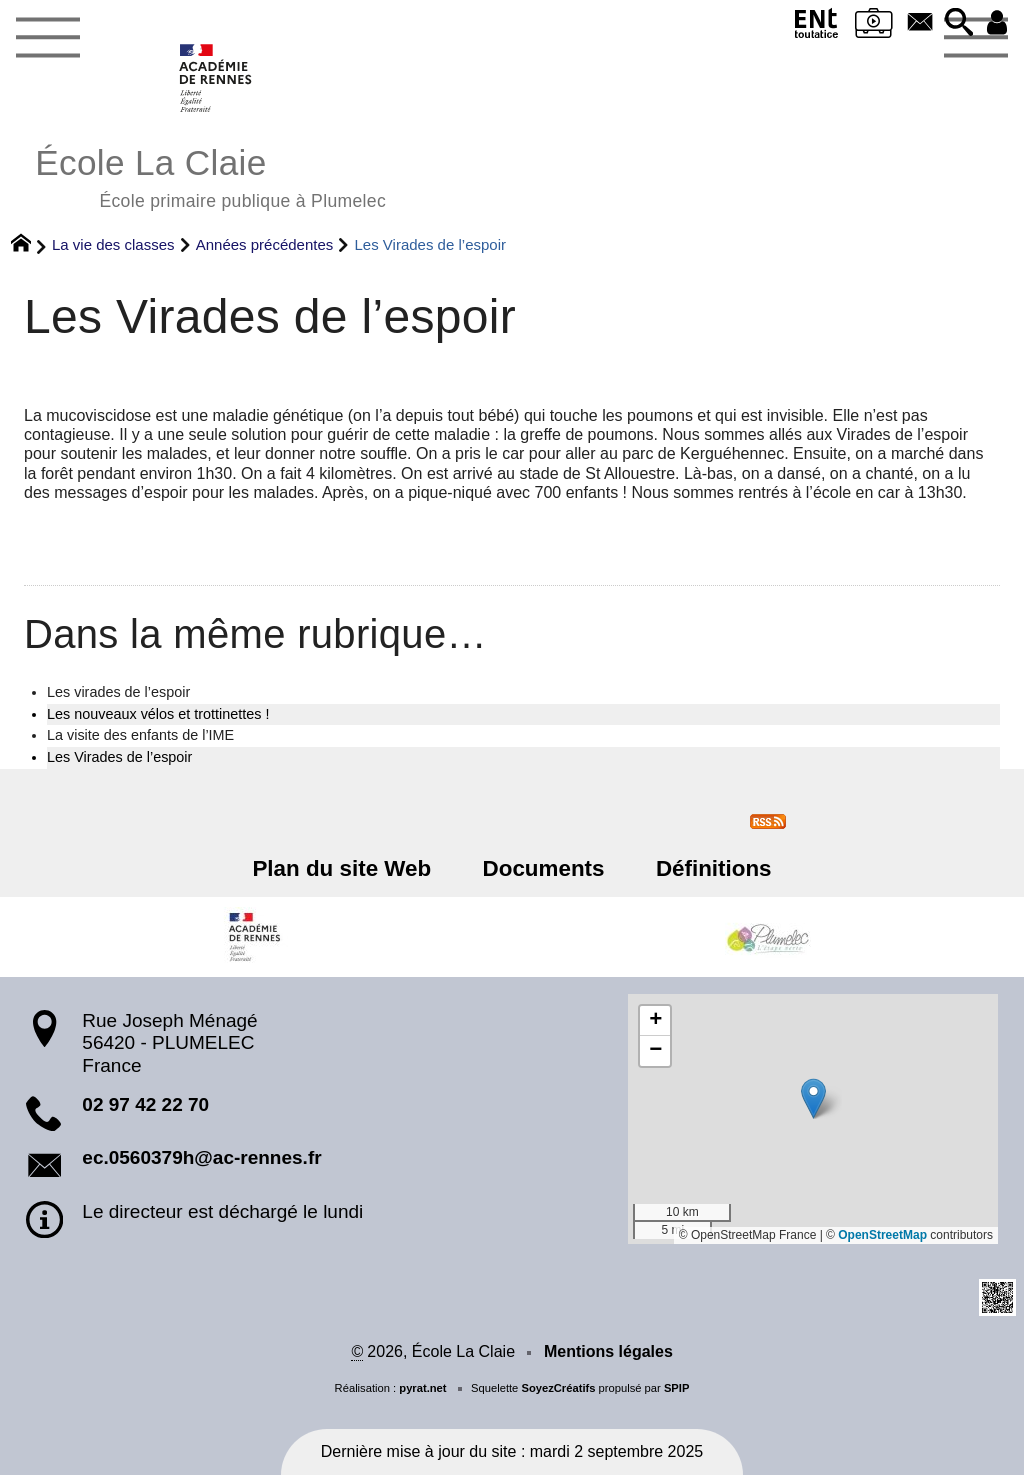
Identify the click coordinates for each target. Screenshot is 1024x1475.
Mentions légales (608, 1351)
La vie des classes (113, 244)
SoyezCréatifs (558, 1388)
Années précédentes (265, 244)
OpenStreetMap (882, 1235)
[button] (958, 23)
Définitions (714, 868)
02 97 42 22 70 (145, 1104)
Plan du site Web (342, 868)
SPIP (677, 1388)
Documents (544, 868)
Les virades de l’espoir (118, 692)
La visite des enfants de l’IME (140, 735)
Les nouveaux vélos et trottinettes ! (158, 714)
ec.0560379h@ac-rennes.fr (201, 1157)
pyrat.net (422, 1388)
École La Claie (210, 175)
